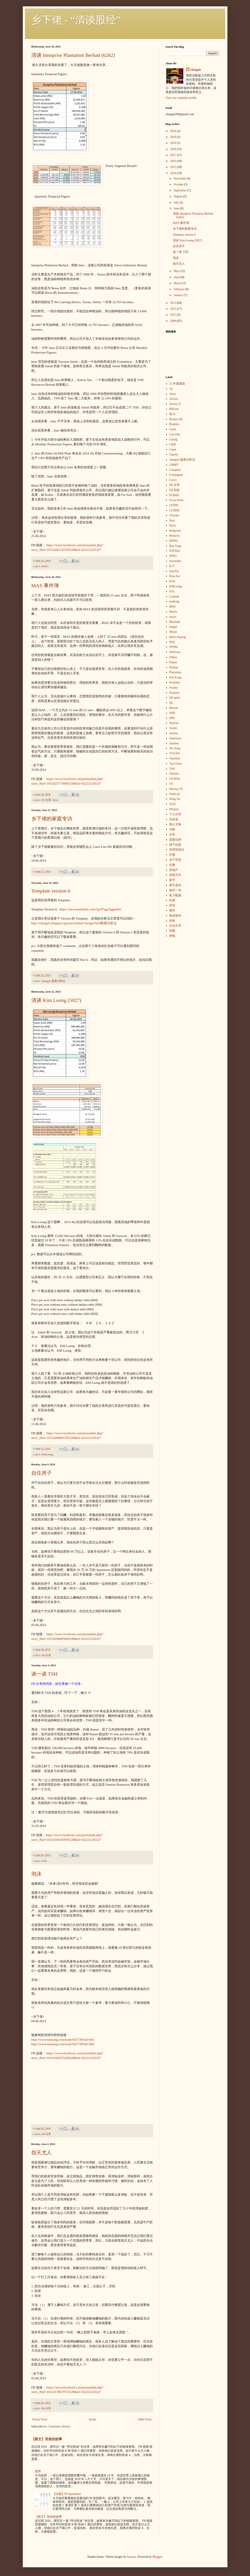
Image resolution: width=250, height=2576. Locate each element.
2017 (173, 155)
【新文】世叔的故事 (46, 2439)
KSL (172, 591)
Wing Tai (174, 799)
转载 (172, 930)
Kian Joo (174, 576)
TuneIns (174, 773)
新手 (172, 880)
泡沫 (36, 1874)
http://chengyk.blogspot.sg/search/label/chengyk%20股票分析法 (74, 923)
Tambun (174, 743)
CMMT (173, 464)
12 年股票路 (177, 383)
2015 (173, 167)
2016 (173, 161)
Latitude (174, 596)
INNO (45, 566)
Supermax (175, 738)
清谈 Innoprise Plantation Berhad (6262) (73, 55)
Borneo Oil (176, 419)
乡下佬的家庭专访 (51, 818)
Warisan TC (176, 789)
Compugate (176, 474)
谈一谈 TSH (44, 1674)
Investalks (175, 561)
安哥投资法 (176, 849)
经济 (172, 905)
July (176, 202)
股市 (172, 910)
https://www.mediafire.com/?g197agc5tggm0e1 (90, 909)
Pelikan (173, 667)
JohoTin (174, 571)
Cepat (172, 449)
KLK (172, 581)
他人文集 (175, 824)
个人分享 (175, 814)
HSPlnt (173, 540)
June (177, 208)
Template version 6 (51, 891)
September (180, 190)
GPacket (174, 515)
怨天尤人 (41, 2152)
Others (173, 657)
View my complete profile (181, 97)
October (179, 184)
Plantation (175, 672)
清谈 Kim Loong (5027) (56, 1000)
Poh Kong (175, 677)
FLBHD (174, 495)
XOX (172, 804)
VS (171, 783)
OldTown (175, 652)
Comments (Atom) (59, 2426)
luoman (131, 2556)
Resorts (173, 707)
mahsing (174, 601)
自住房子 (41, 1473)
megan (173, 626)
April (177, 277)
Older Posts (145, 2419)
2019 (173, 143)
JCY (172, 566)
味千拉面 (175, 844)
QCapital (174, 697)
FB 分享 (46, 800)
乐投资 (173, 819)
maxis (172, 616)
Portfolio (174, 682)
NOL (172, 642)
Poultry (173, 687)
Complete (175, 469)
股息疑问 (175, 915)
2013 (173, 302)
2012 (173, 308)
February (179, 289)
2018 (173, 149)
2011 (173, 314)
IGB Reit (174, 550)
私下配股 (175, 895)
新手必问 (175, 885)
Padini (173, 662)
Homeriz (174, 535)
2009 (173, 320)
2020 (173, 137)
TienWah (174, 758)
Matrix (173, 611)
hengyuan (175, 530)
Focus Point (176, 500)
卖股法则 (175, 839)
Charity (173, 454)
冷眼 (172, 829)
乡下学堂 (175, 859)
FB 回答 (174, 490)
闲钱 (172, 935)
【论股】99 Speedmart (67, 2494)
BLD (172, 414)
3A (171, 388)
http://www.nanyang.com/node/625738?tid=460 (62, 2044)
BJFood (174, 409)
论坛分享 (175, 925)
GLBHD (174, 510)
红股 (172, 900)
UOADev (175, 778)
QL (171, 702)
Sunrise (173, 733)
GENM (173, 505)
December (180, 178)
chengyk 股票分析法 (53, 981)
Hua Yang (175, 545)
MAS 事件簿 (45, 585)
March (178, 283)
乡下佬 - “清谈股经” (76, 20)
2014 (173, 173)
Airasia (173, 398)
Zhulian (174, 809)
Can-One (174, 434)
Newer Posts (39, 2419)
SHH (172, 713)
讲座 (172, 920)
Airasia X (175, 403)
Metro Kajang (177, 637)
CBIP (172, 444)
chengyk (195, 69)
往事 (172, 865)
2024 (173, 131)
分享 (172, 834)
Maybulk (174, 621)
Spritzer (174, 723)
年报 (172, 854)
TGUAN (174, 753)
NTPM (173, 647)
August (178, 196)
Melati (173, 631)
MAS (55, 800)
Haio (172, 520)
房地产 (173, 870)
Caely (172, 429)
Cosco (173, 479)
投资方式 (175, 875)
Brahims (174, 424)
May (177, 271)
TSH (44, 1861)
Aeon (172, 393)
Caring (173, 439)
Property (174, 692)
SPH (172, 718)
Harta (172, 525)
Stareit (173, 728)
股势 (38, 2471)
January (179, 295)
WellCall (174, 794)
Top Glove (175, 763)
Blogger (157, 2556)
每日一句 (175, 890)
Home (92, 2419)
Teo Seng (174, 748)
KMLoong (47, 1454)
